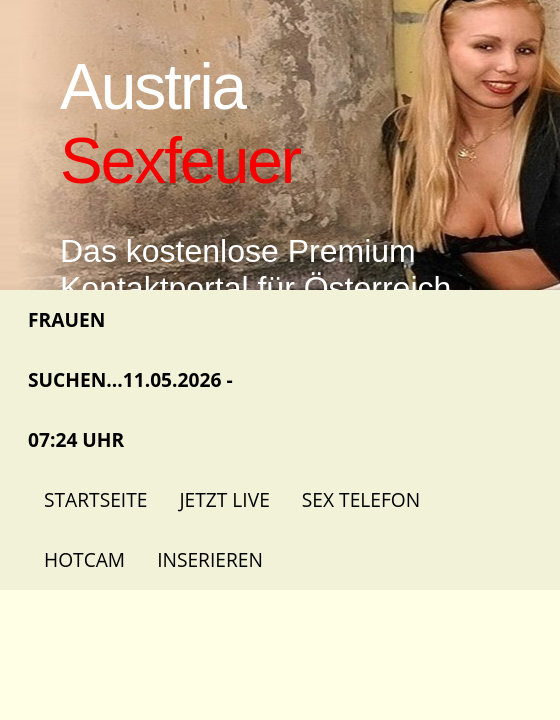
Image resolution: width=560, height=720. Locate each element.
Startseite (95, 499)
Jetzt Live (224, 499)
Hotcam (84, 559)
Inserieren (210, 559)
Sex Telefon (361, 499)
